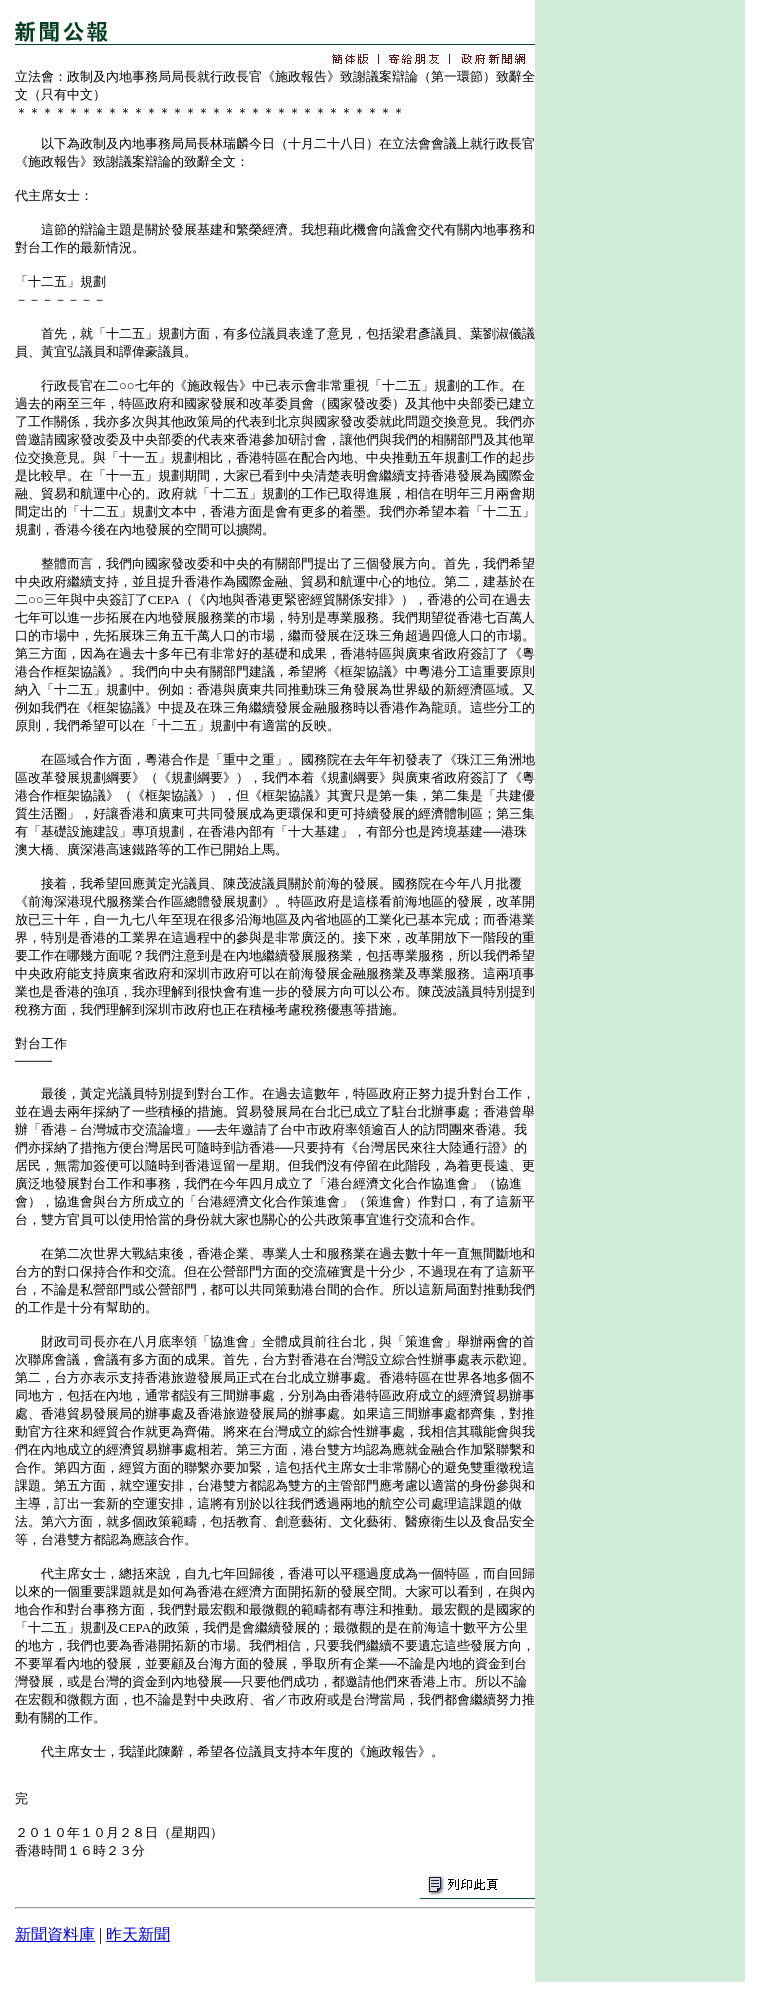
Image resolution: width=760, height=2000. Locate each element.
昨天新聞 (138, 1934)
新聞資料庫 (55, 1934)
